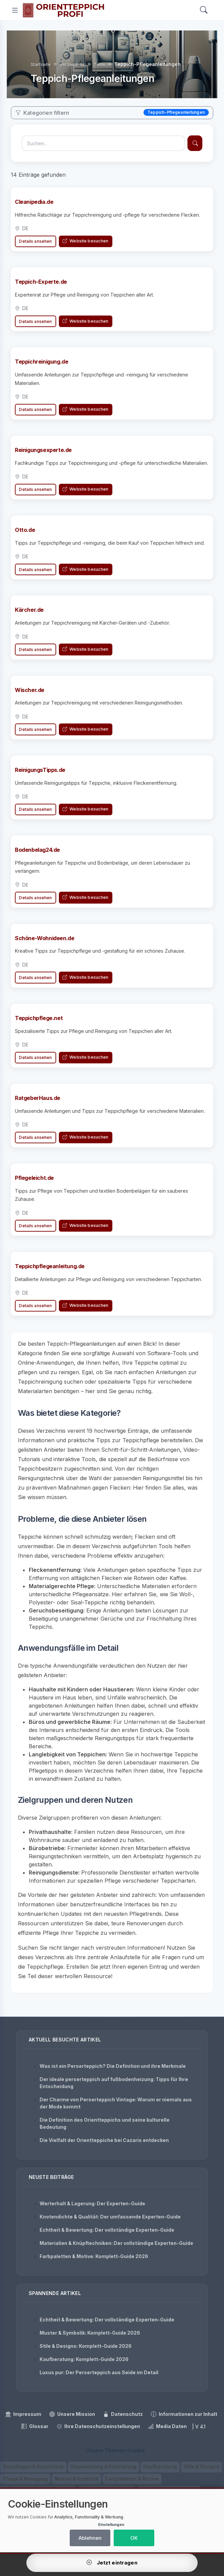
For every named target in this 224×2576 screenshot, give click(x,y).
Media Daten (167, 2426)
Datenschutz (123, 2414)
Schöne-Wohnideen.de (44, 942)
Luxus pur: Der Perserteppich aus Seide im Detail (99, 2372)
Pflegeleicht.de (34, 1182)
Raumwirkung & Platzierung (103, 2466)
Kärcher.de (29, 614)
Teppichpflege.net (39, 1022)
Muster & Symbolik (76, 2479)
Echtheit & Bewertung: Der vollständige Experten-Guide (107, 2230)
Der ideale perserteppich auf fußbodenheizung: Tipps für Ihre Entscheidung (114, 2082)
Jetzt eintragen (112, 2563)
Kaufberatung (160, 2466)
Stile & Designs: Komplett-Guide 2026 (86, 2346)
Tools (99, 64)
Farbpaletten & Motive (132, 2479)
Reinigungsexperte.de (43, 454)
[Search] (203, 10)
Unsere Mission (72, 2414)
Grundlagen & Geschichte (33, 2466)
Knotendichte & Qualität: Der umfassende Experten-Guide (110, 2217)
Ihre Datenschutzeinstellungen (98, 2426)
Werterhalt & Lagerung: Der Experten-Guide (92, 2203)
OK (134, 2538)
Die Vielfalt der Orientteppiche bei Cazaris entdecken (104, 2140)
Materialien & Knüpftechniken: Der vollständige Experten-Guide (116, 2243)
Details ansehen (35, 241)
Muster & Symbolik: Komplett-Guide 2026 (90, 2333)
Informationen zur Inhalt (184, 2414)
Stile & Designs (201, 2466)
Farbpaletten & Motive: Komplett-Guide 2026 (94, 2256)
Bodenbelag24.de (37, 854)
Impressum (23, 2414)
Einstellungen (111, 2524)
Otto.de (25, 534)
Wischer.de (29, 694)
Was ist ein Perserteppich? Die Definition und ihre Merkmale (113, 2066)
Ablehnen (90, 2538)
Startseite (41, 64)
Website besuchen (85, 240)
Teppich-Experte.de (41, 281)
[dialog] (112, 2520)
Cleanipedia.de (34, 201)
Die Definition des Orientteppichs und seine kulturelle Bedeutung (105, 2123)
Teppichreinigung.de (41, 361)
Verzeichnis (72, 64)
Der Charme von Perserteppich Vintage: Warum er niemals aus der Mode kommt (116, 2103)
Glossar (34, 2426)
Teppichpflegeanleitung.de (50, 1270)
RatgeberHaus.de (37, 1102)
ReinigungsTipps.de (40, 774)
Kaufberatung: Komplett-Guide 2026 (84, 2359)
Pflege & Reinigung (25, 2479)
